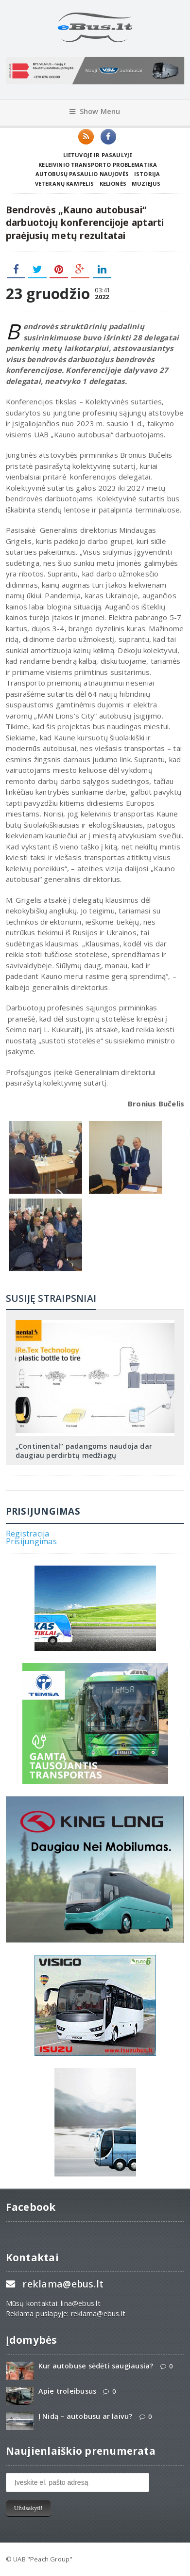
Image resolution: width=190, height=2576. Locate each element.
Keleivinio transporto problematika (97, 164)
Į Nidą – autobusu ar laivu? (85, 2416)
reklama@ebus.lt (63, 2283)
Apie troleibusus (67, 2391)
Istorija (147, 173)
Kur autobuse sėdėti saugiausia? (96, 2365)
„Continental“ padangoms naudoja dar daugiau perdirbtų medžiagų (84, 1450)
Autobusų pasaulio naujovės (82, 173)
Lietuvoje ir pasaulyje (98, 155)
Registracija (28, 1533)
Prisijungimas (31, 1541)
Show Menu (94, 111)
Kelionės (113, 183)
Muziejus (146, 183)
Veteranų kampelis (64, 183)
